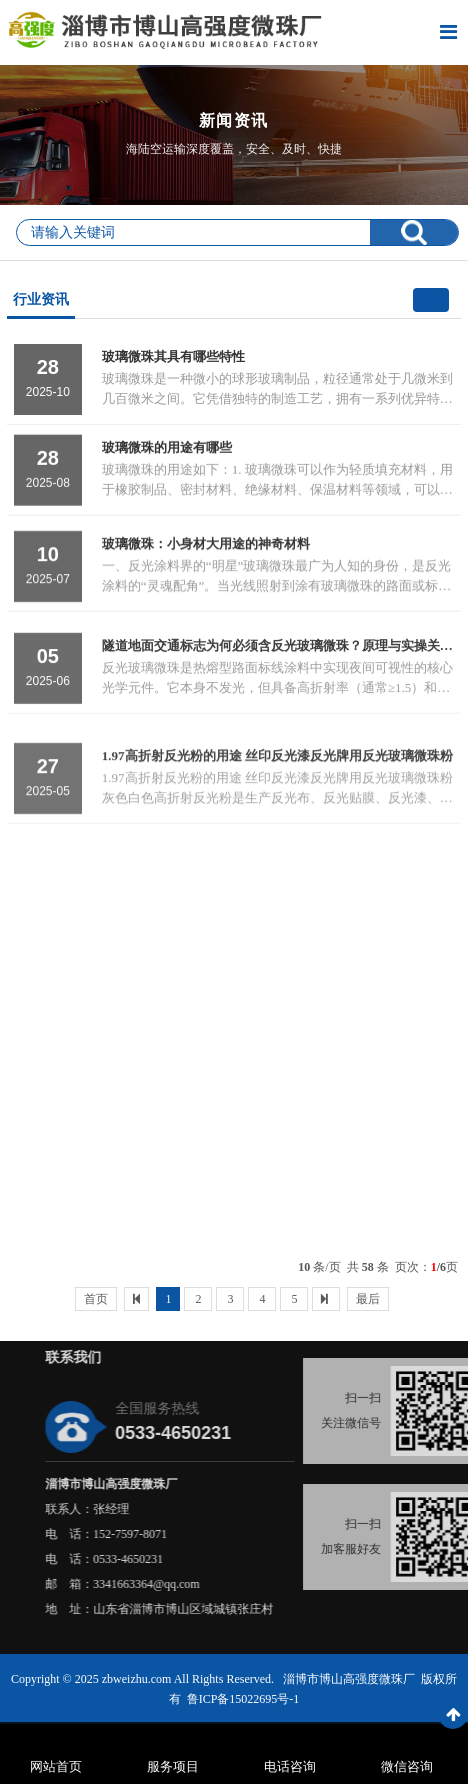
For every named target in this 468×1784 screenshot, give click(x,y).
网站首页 (56, 1766)
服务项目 (173, 1766)
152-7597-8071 (222, 1534)
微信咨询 (407, 1766)
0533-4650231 (220, 1559)
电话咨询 (290, 1766)
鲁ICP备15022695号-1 (243, 1699)
